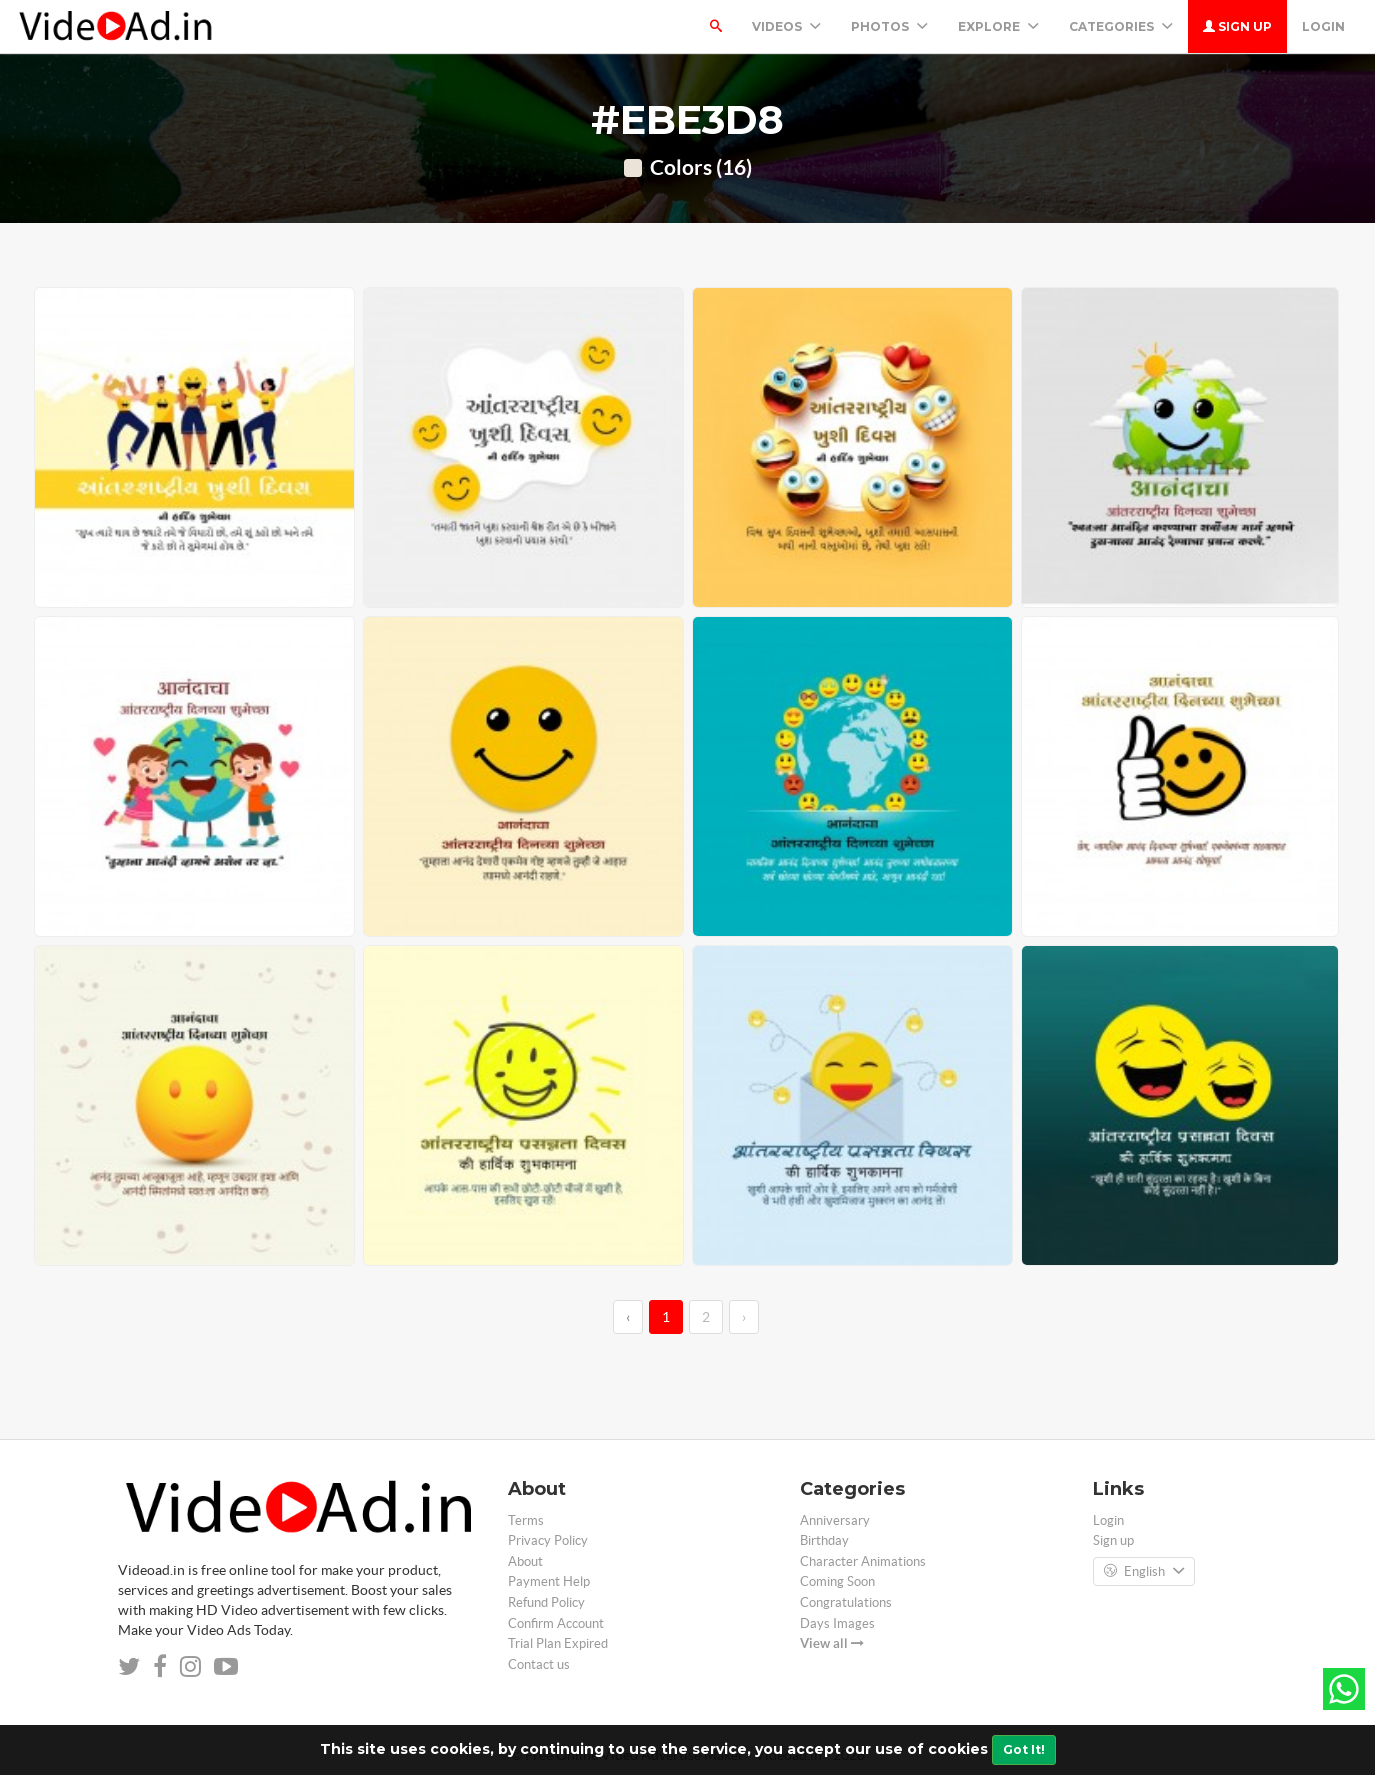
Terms (526, 1520)
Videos (786, 26)
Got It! (1024, 1749)
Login (1323, 26)
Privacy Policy (548, 1540)
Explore (998, 26)
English (1144, 1572)
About (525, 1561)
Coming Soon (837, 1581)
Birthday (824, 1540)
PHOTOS (889, 26)
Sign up (1237, 26)
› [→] (744, 1317)
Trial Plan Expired (558, 1643)
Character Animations (863, 1561)
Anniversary (835, 1520)
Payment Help (549, 1581)
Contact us (539, 1664)
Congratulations (846, 1602)
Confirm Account (556, 1623)
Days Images (837, 1623)
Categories (1121, 26)
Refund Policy (546, 1602)
